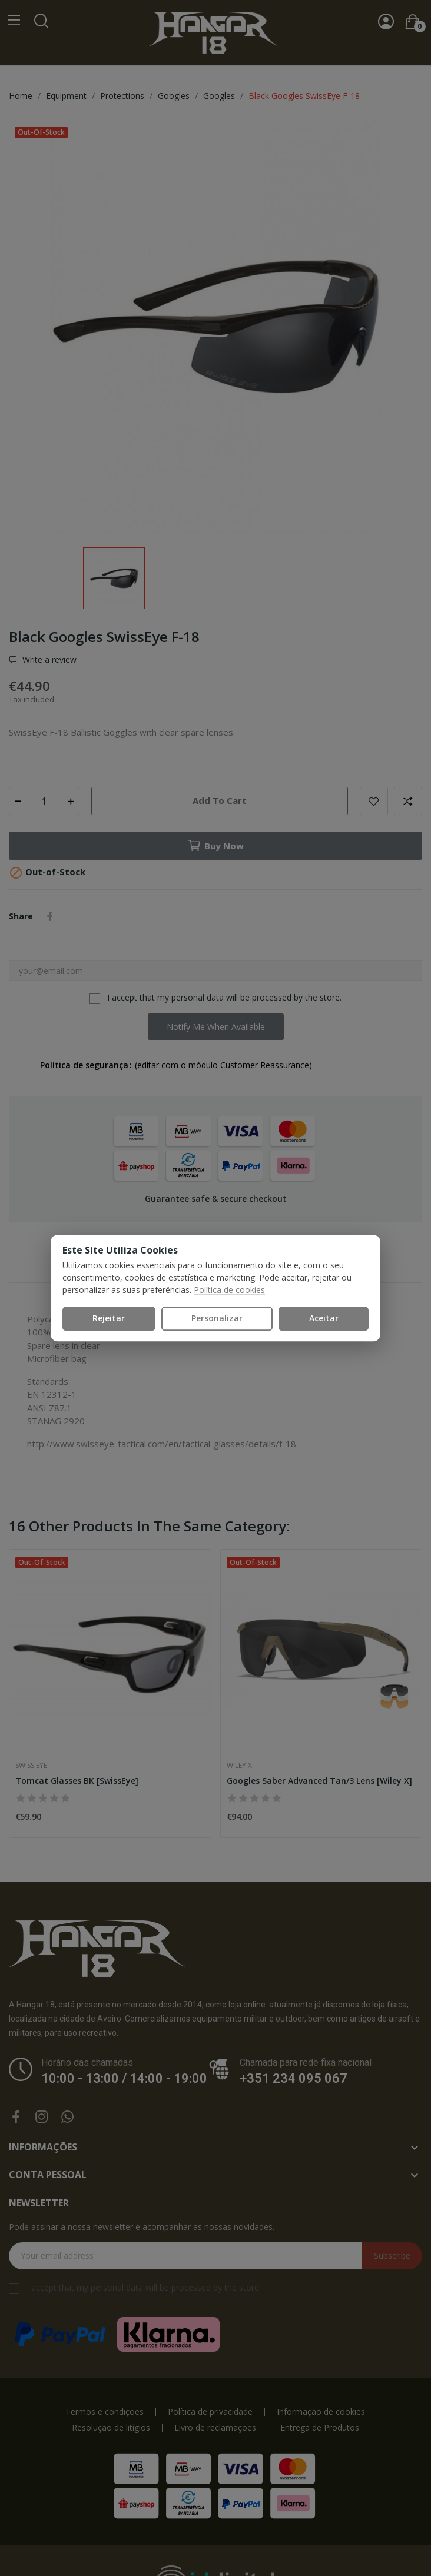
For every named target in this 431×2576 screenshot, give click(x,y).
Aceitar (324, 1318)
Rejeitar (108, 1318)
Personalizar (217, 1318)
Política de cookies (229, 1289)
